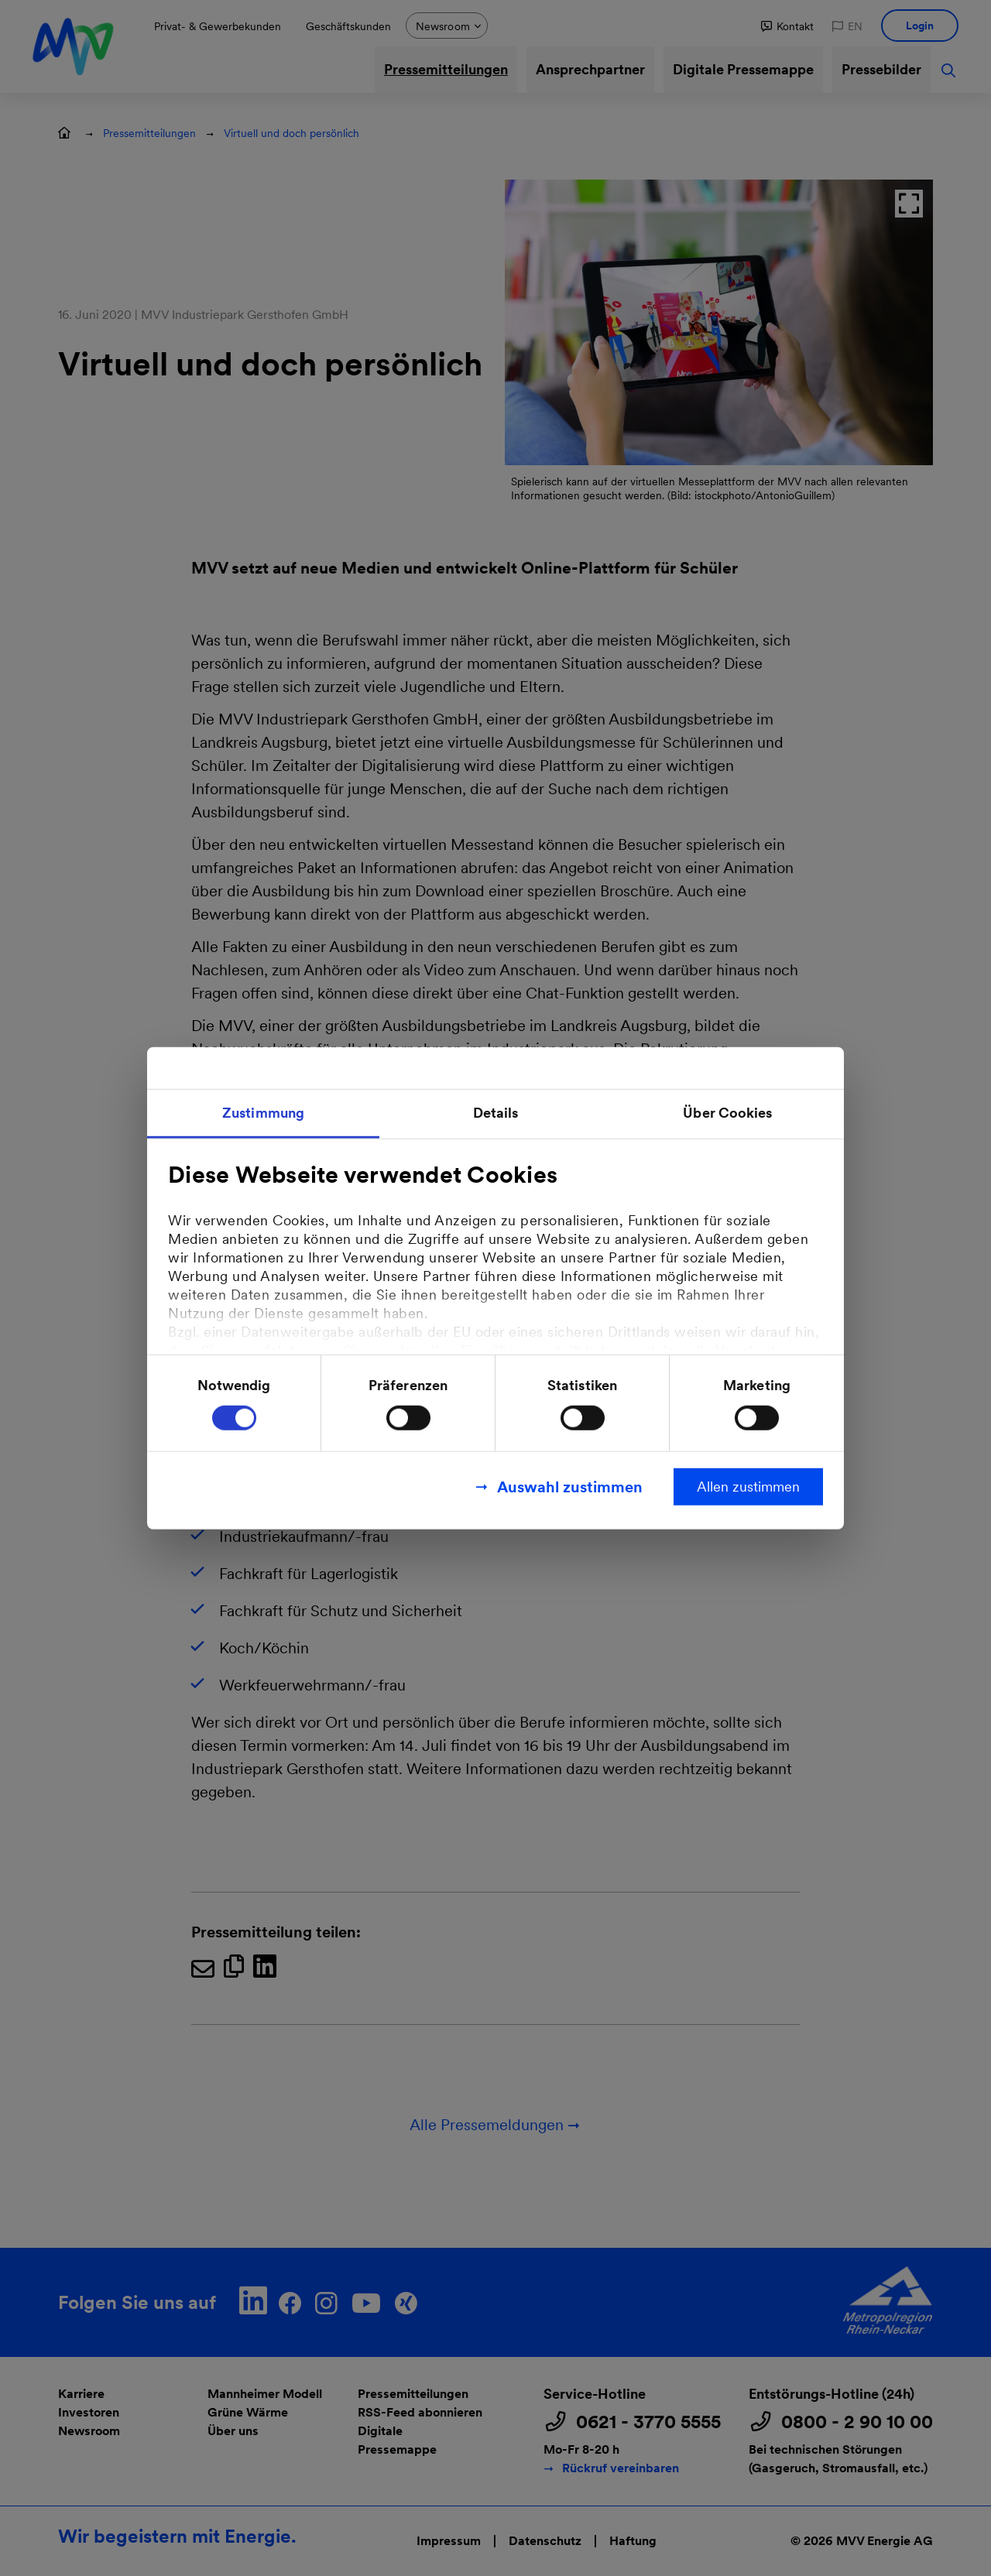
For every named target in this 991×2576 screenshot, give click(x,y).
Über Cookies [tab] (727, 1113)
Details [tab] (496, 1113)
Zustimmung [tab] (263, 1113)
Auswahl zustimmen (570, 1486)
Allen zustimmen (748, 1486)
